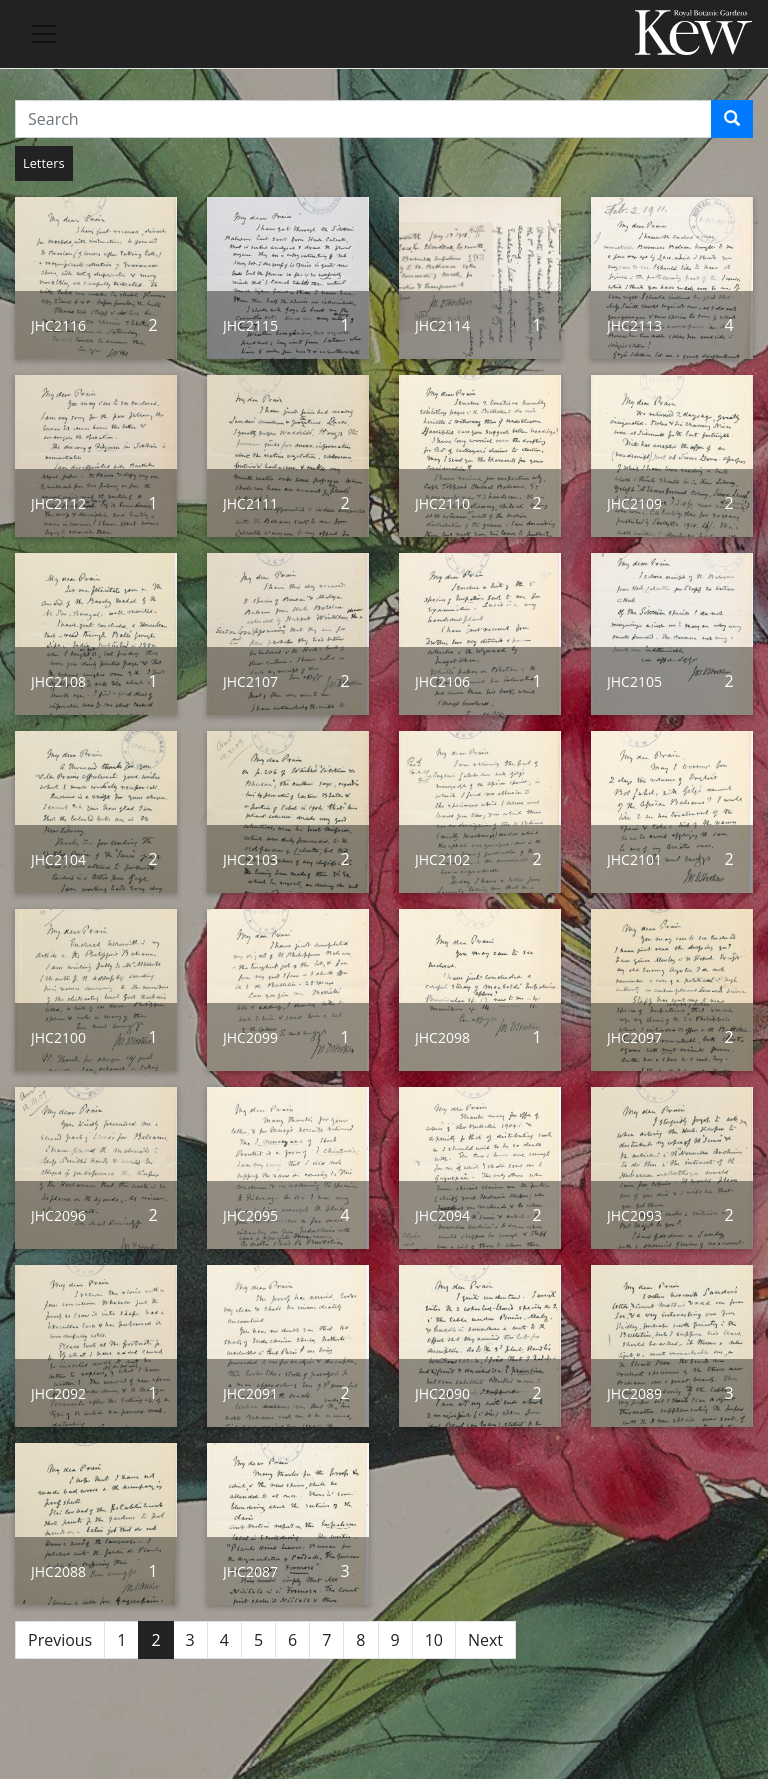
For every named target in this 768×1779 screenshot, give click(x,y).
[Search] (732, 119)
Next (485, 1640)
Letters (44, 163)
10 (434, 1640)
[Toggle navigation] (44, 34)
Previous (60, 1640)
